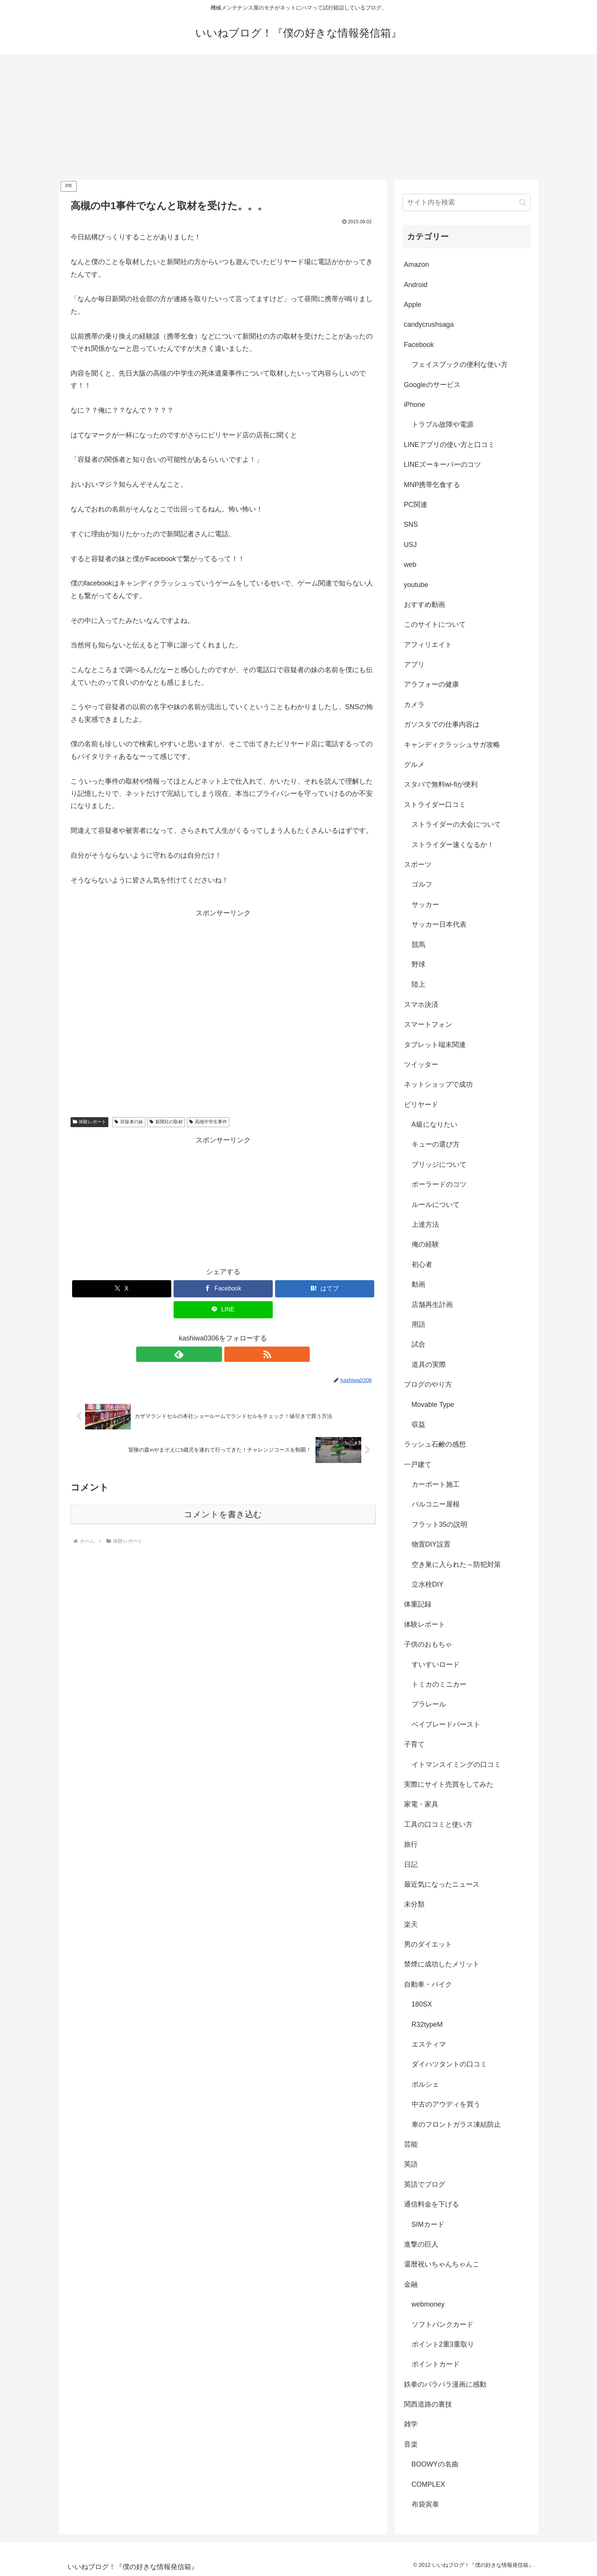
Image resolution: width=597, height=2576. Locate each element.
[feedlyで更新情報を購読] (214, 1354)
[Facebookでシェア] (223, 1288)
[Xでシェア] (121, 1288)
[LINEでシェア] (223, 1309)
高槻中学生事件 (208, 1121)
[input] (466, 202)
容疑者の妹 (128, 1121)
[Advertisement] (299, 116)
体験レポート (89, 1121)
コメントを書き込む (223, 1514)
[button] (522, 202)
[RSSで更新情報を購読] (232, 1354)
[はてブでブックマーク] (324, 1288)
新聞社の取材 (166, 1121)
